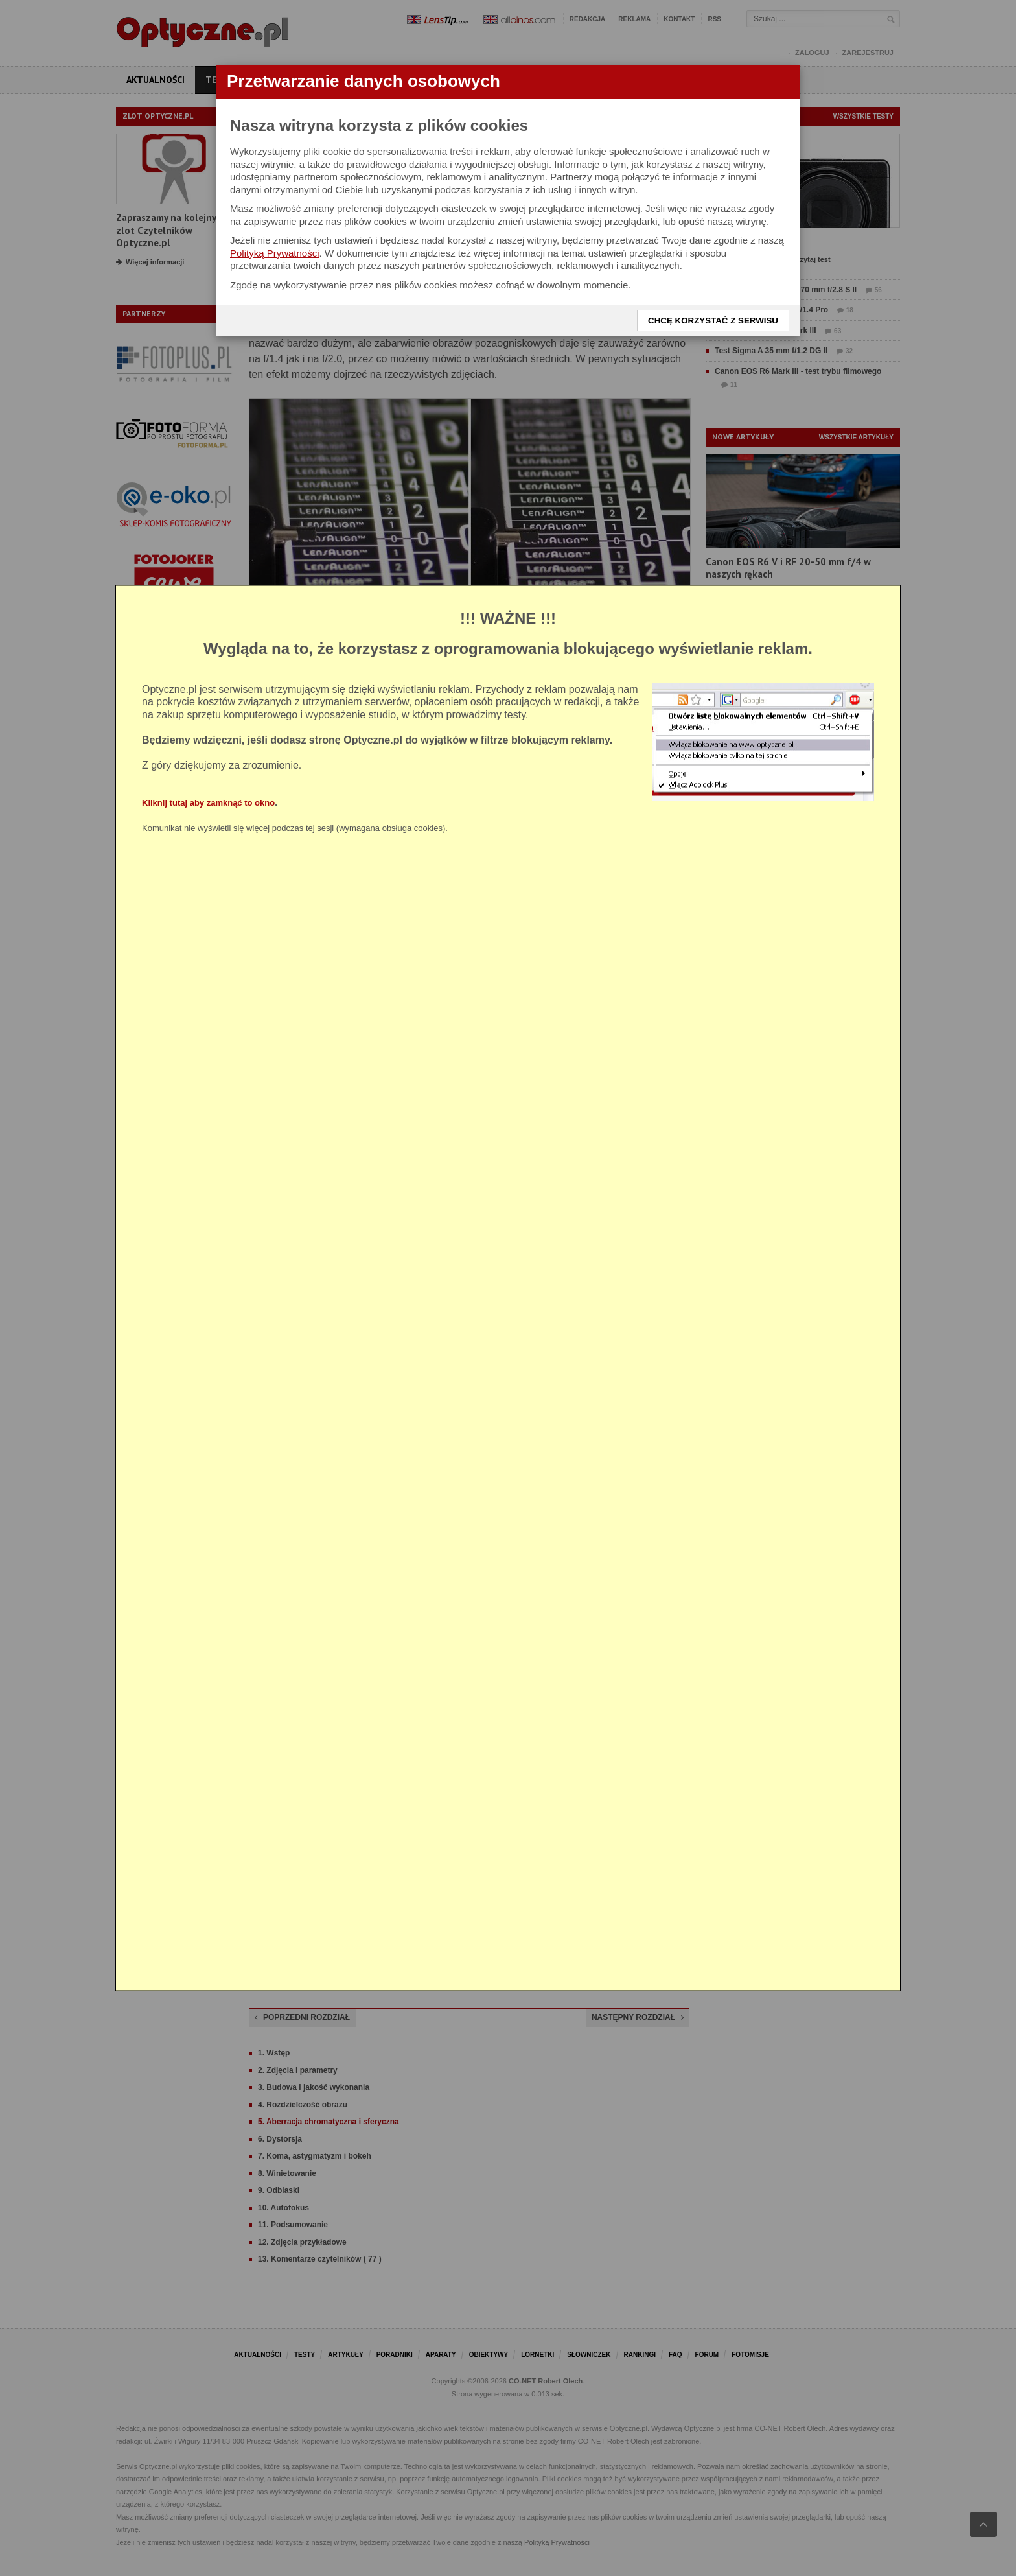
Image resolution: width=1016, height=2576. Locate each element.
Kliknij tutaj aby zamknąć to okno (208, 803)
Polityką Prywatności (274, 253)
